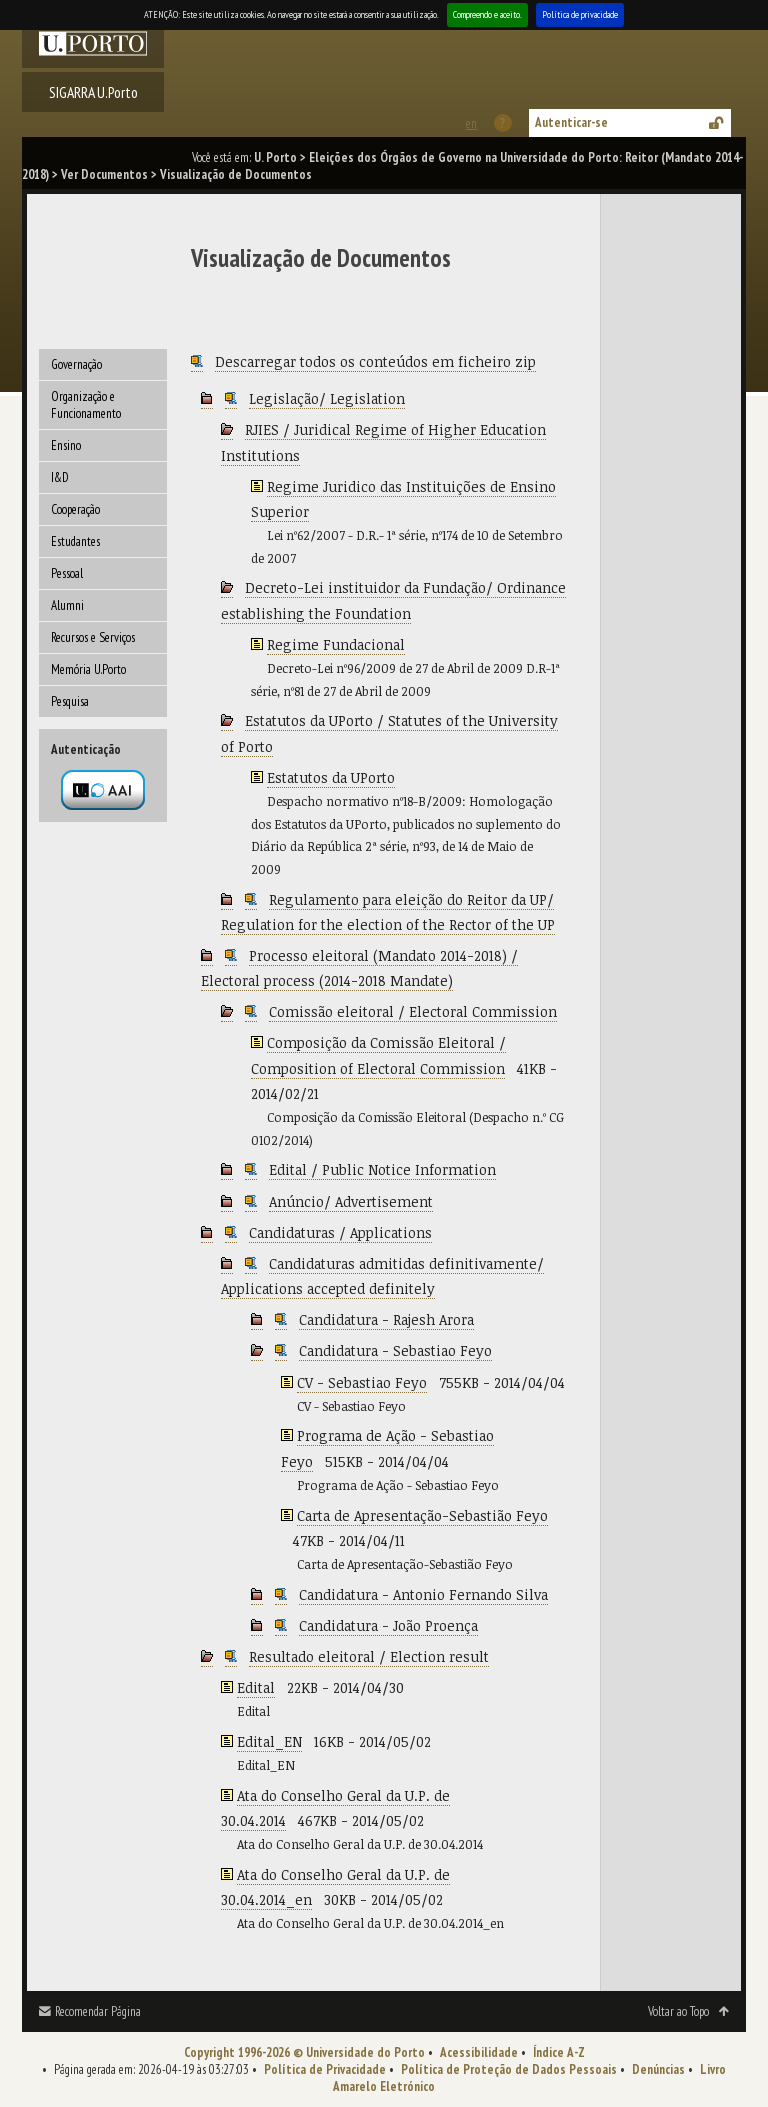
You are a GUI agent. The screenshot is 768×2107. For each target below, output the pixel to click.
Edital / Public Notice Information (382, 1169)
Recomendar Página (98, 2011)
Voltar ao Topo (678, 2011)
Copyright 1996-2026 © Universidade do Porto (304, 2052)
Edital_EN (269, 1741)
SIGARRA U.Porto (93, 92)
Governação (76, 364)
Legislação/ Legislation (327, 398)
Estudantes (75, 541)
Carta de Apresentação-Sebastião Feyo (422, 1515)
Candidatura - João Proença (388, 1625)
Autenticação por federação (103, 790)
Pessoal (67, 573)
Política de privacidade (580, 14)
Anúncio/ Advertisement (351, 1201)
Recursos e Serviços (93, 637)
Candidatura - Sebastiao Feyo (395, 1350)
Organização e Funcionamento (86, 405)
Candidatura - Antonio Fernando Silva (423, 1594)
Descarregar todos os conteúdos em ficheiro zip (375, 361)
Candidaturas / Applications (340, 1232)
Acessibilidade (479, 2052)
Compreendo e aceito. (487, 14)
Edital (256, 1687)
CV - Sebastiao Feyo (362, 1382)
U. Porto (275, 157)
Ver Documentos (104, 174)
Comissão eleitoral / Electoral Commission (413, 1011)
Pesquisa (70, 701)
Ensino (66, 445)
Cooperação (75, 509)
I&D (60, 477)
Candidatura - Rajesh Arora (386, 1319)
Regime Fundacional (336, 644)
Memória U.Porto (88, 669)
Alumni (67, 605)
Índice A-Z (559, 2052)
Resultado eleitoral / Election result (369, 1656)
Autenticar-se (571, 122)
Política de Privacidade (325, 2069)
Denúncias (658, 2069)
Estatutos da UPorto (331, 777)
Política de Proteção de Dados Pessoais (509, 2069)
